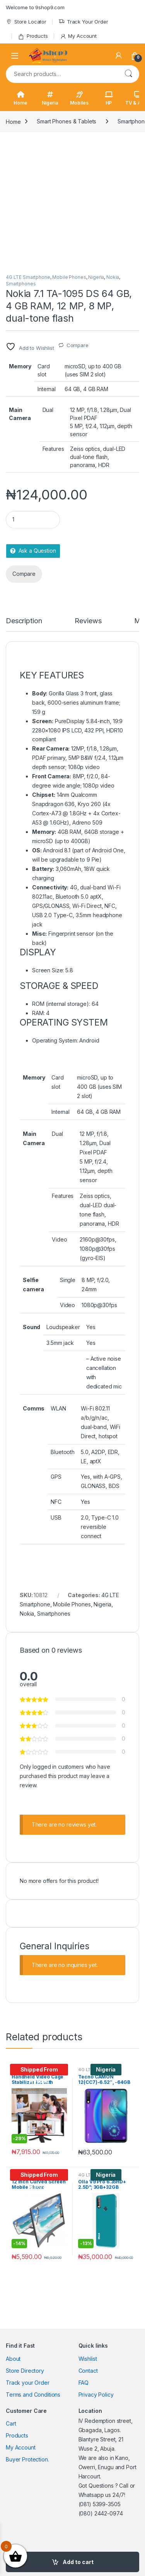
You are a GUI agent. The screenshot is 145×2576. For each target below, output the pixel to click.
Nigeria (50, 98)
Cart (11, 2423)
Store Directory (25, 2370)
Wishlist (87, 2358)
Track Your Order (83, 22)
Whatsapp (91, 2495)
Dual (48, 410)
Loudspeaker (63, 1327)
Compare (78, 345)
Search (128, 74)
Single (67, 1280)
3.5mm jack (60, 1342)
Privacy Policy (96, 2394)
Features (53, 448)
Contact (88, 2370)
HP (109, 98)
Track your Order (27, 2382)
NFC (56, 1501)
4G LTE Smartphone (28, 277)
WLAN (58, 1408)
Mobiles (79, 98)
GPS (56, 1476)
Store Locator (26, 22)
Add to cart (78, 2562)
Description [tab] (24, 621)
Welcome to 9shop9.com (35, 7)
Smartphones (21, 284)
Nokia (112, 277)
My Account (78, 36)
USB (56, 1517)
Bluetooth (63, 1452)
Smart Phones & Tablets (66, 121)
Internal (47, 389)
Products (33, 36)
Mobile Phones (69, 277)
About (13, 2358)
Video (59, 1239)
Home (20, 98)
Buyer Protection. (27, 2459)
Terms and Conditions (33, 2394)
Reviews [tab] (88, 621)
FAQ (83, 2382)
